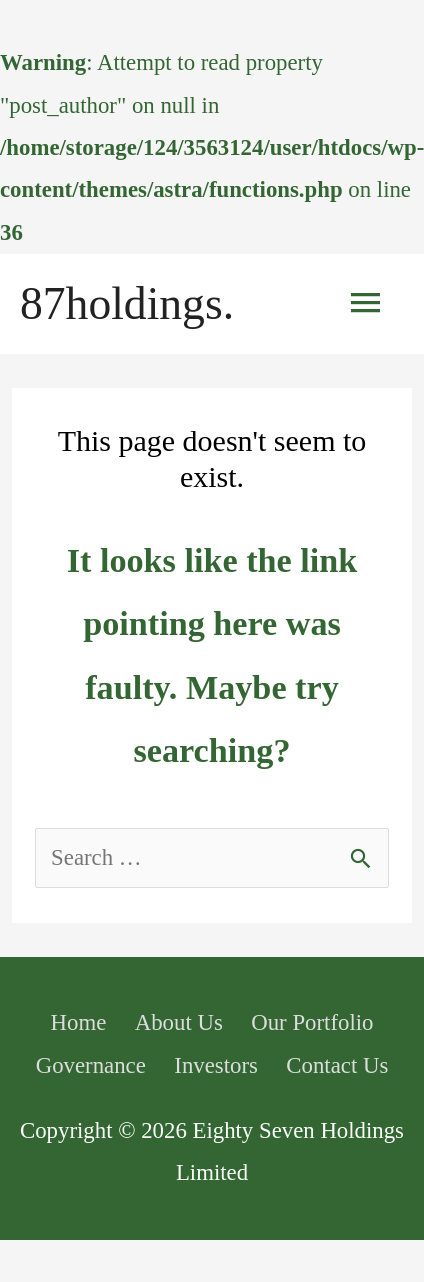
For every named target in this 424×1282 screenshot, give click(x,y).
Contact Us (337, 1065)
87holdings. (127, 303)
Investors (216, 1065)
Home (79, 1022)
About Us (179, 1022)
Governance (91, 1065)
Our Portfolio (312, 1022)
